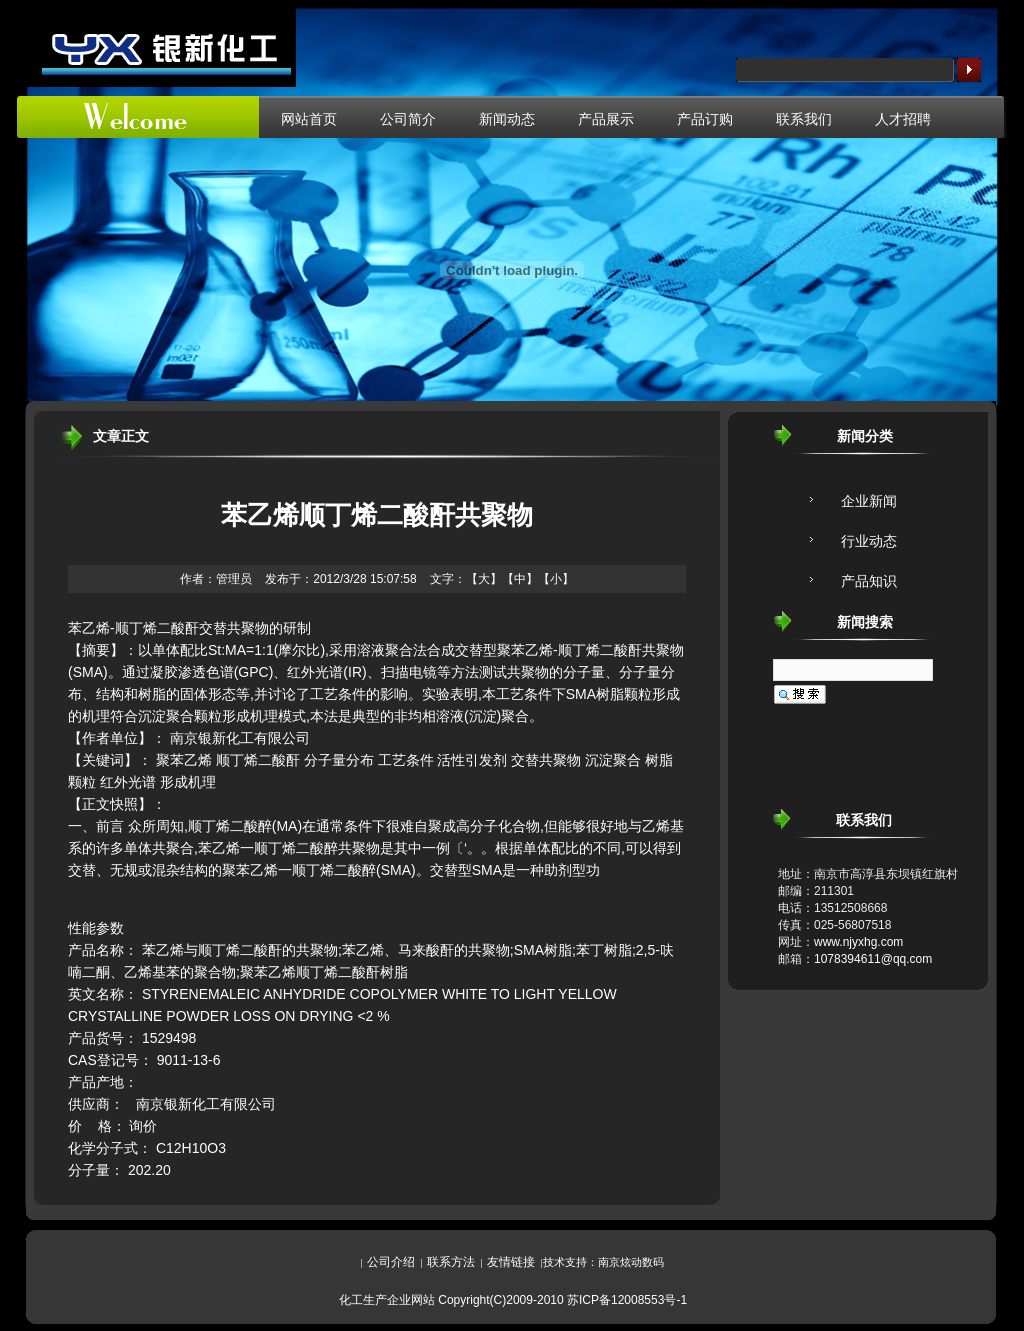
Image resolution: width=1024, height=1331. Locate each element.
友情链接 (511, 1262)
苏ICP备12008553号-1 (627, 1300)
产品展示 (606, 119)
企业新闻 (869, 501)
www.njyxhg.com (858, 942)
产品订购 (705, 119)
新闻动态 (507, 119)
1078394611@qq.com (873, 959)
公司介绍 (391, 1262)
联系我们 (804, 119)
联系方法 (451, 1262)
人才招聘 (903, 119)
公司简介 (408, 119)
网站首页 (309, 119)
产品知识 (869, 581)
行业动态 (869, 541)
